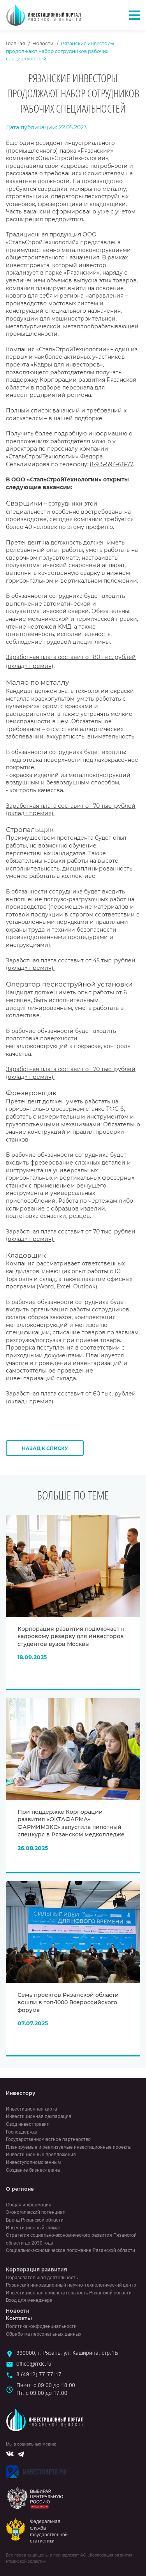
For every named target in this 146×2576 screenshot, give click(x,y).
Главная (15, 43)
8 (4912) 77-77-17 (39, 2374)
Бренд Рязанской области (34, 2220)
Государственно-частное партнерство (48, 2139)
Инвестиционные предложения (41, 2154)
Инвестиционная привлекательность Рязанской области (69, 2293)
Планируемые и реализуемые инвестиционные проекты (69, 2147)
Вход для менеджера (29, 2300)
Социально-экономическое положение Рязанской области (70, 2250)
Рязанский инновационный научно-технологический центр (71, 2285)
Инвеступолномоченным (33, 2162)
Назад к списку (45, 1448)
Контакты (19, 2318)
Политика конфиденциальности (41, 2326)
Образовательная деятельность (42, 2277)
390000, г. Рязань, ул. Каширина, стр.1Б (67, 2353)
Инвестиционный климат (33, 2228)
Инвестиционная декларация (38, 2116)
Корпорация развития (36, 2269)
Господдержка (21, 2132)
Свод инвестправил (27, 2124)
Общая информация (28, 2205)
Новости (42, 43)
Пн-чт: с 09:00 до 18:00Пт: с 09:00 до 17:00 (45, 2389)
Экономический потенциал (35, 2212)
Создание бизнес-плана (33, 2170)
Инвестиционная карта (31, 2109)
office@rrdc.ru (33, 2364)
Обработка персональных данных (43, 2334)
